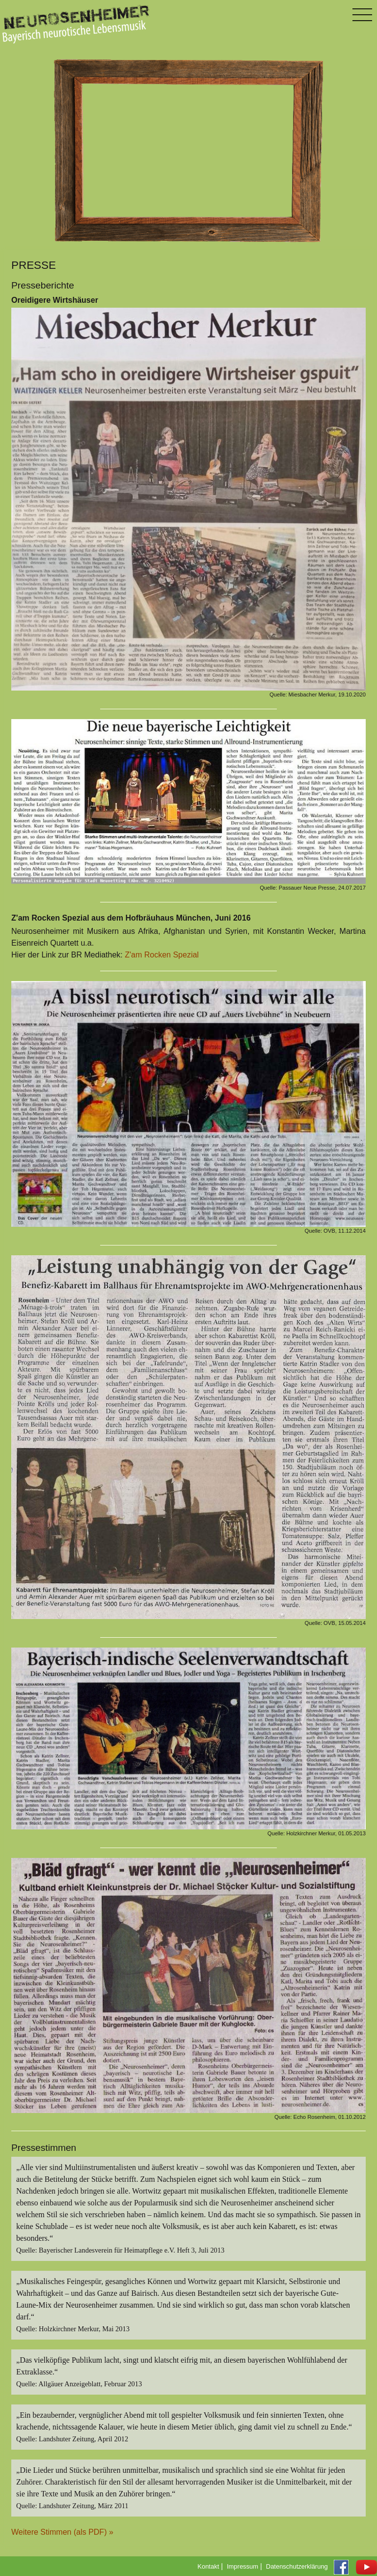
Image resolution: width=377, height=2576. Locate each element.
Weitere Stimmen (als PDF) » (62, 2532)
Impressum (242, 2566)
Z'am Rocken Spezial (162, 955)
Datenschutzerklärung (297, 2566)
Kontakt (208, 2566)
